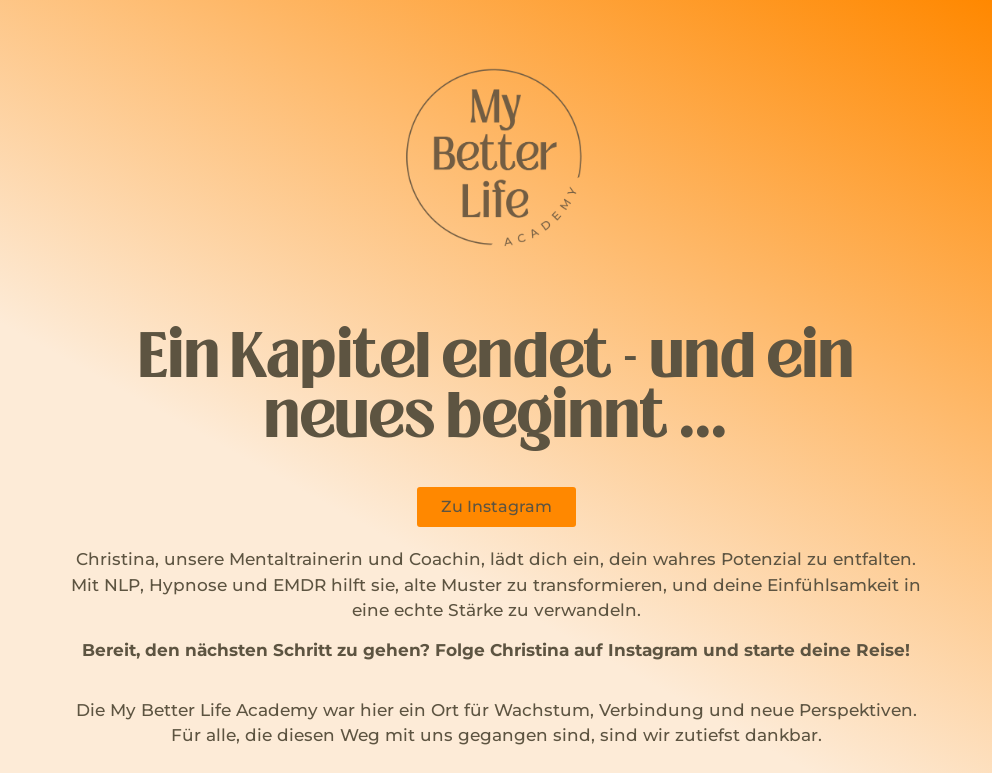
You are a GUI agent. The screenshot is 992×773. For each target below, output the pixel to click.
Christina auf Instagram (594, 650)
